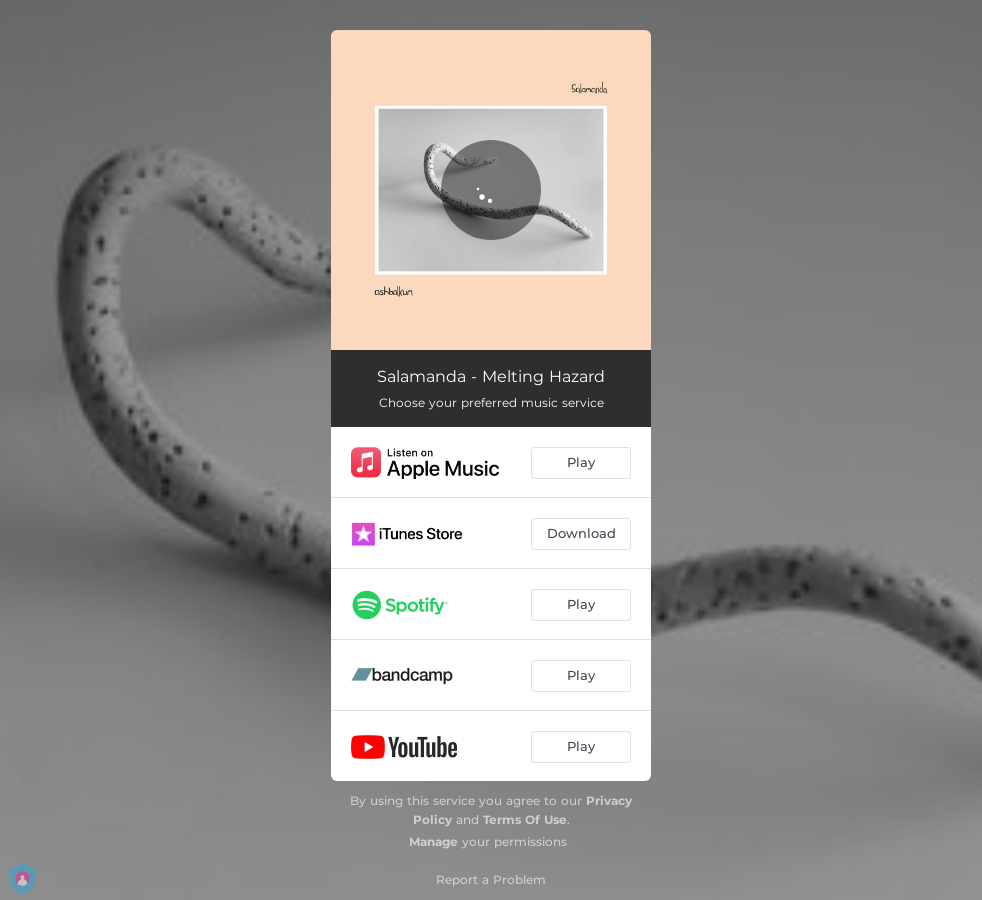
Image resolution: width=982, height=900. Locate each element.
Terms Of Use (525, 819)
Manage (433, 841)
